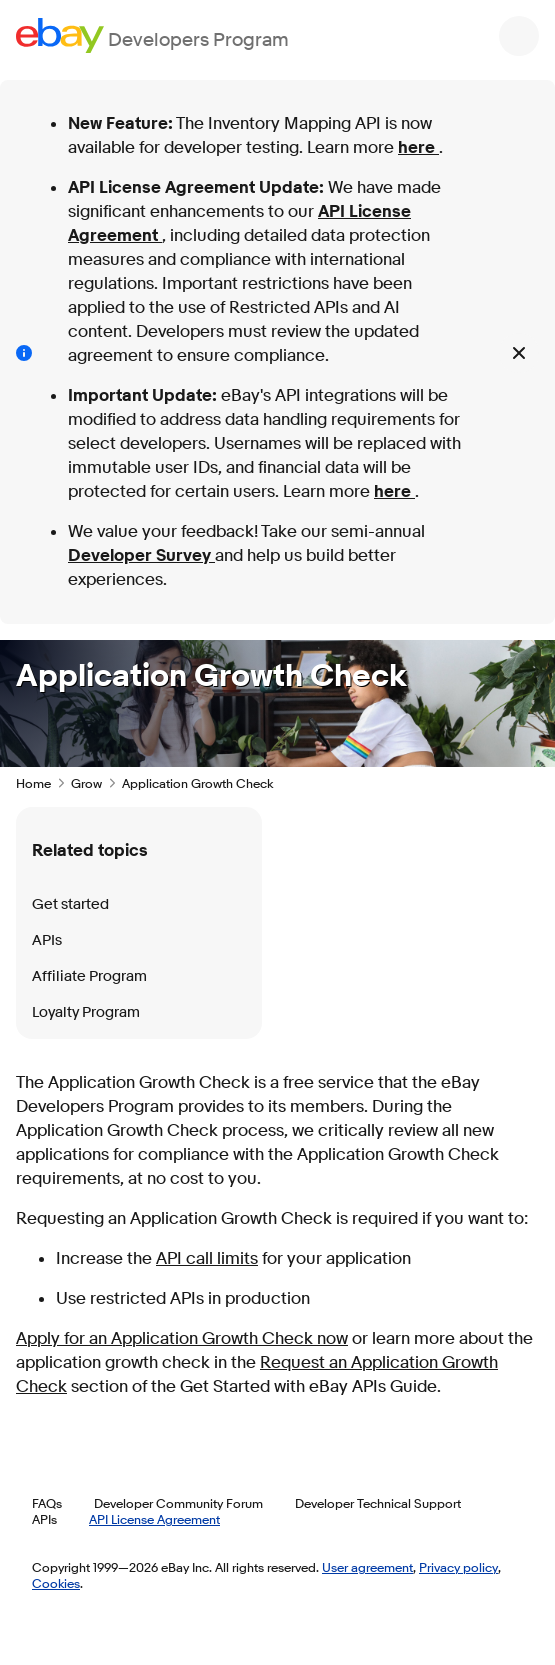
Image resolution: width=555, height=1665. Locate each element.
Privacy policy (458, 1567)
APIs (47, 940)
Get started (70, 904)
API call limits (207, 1258)
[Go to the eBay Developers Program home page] (152, 35)
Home (33, 783)
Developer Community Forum (178, 1503)
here (418, 147)
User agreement (367, 1567)
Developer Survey (141, 555)
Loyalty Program (86, 1012)
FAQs (47, 1503)
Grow (86, 783)
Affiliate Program (89, 976)
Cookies (56, 1583)
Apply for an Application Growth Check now (182, 1338)
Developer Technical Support (378, 1503)
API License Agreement (154, 1519)
